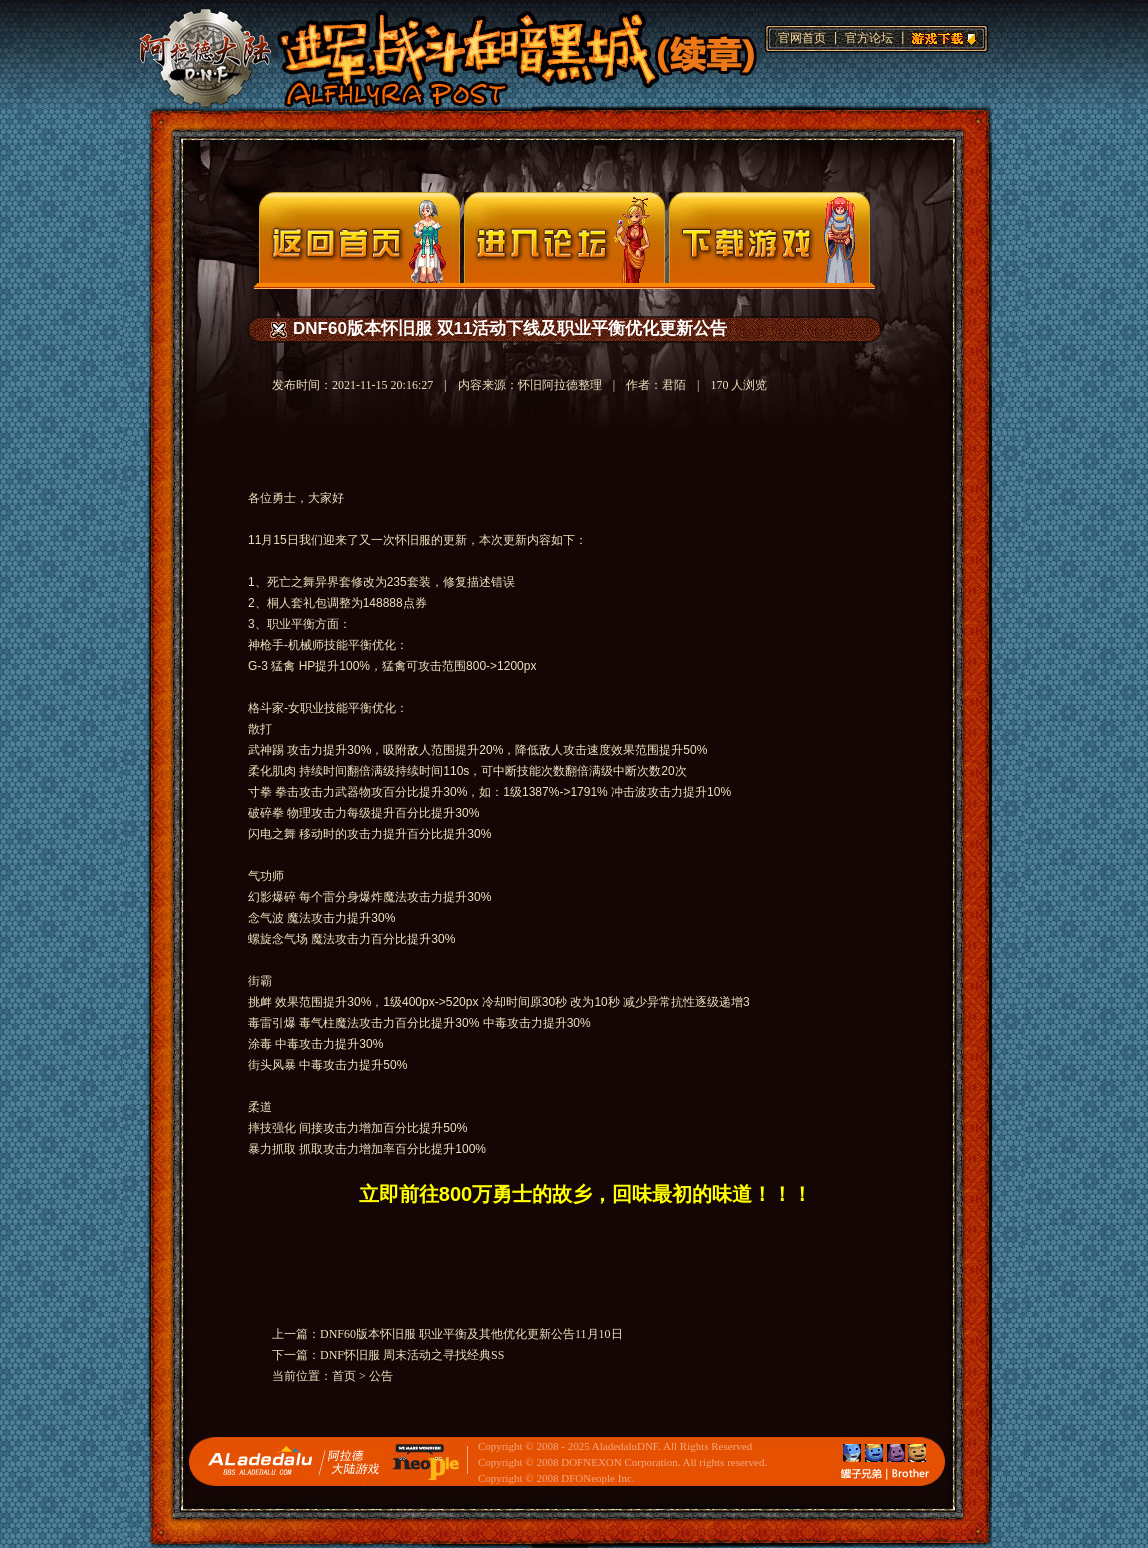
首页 (344, 1376)
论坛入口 (564, 237)
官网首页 (802, 38)
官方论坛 (869, 38)
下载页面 (769, 237)
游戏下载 (941, 36)
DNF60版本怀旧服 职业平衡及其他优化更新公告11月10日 (471, 1334)
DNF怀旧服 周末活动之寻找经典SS (412, 1355)
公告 (381, 1376)
